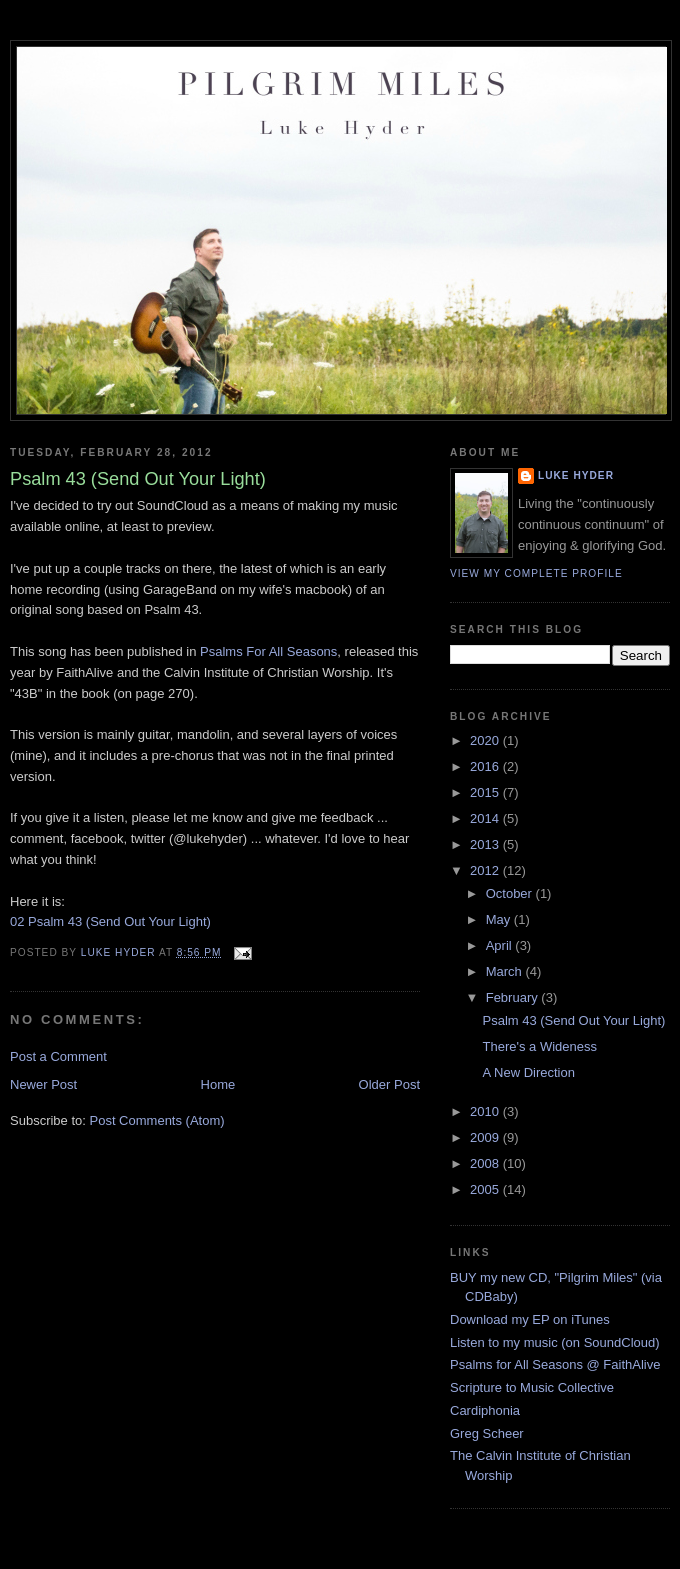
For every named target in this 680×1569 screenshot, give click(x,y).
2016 (486, 766)
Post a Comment (58, 1056)
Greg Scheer (487, 1433)
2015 (486, 792)
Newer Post (43, 1084)
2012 (486, 870)
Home (218, 1084)
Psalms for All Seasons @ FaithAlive (555, 1364)
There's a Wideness (539, 1046)
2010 (486, 1111)
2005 (486, 1189)
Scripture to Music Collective (532, 1387)
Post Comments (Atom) (157, 1120)
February (514, 997)
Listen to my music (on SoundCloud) (555, 1342)
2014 (486, 818)
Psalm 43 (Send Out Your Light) (573, 1020)
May (500, 919)
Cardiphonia (485, 1410)
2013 (486, 844)
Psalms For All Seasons (268, 651)
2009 (486, 1137)
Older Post (389, 1084)
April (501, 945)
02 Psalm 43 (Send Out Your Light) (110, 921)
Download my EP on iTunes (530, 1319)
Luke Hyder (576, 475)
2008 (486, 1163)
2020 (486, 740)
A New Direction (528, 1072)
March (506, 971)
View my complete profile (536, 573)
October (511, 893)
